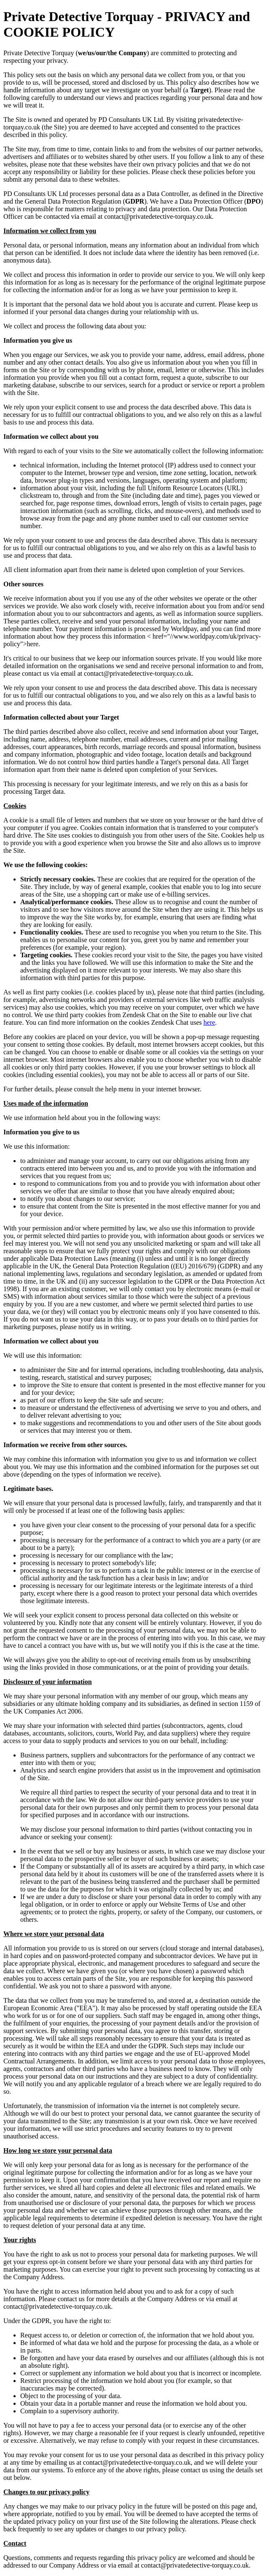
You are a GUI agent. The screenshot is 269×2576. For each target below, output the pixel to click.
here (209, 1022)
